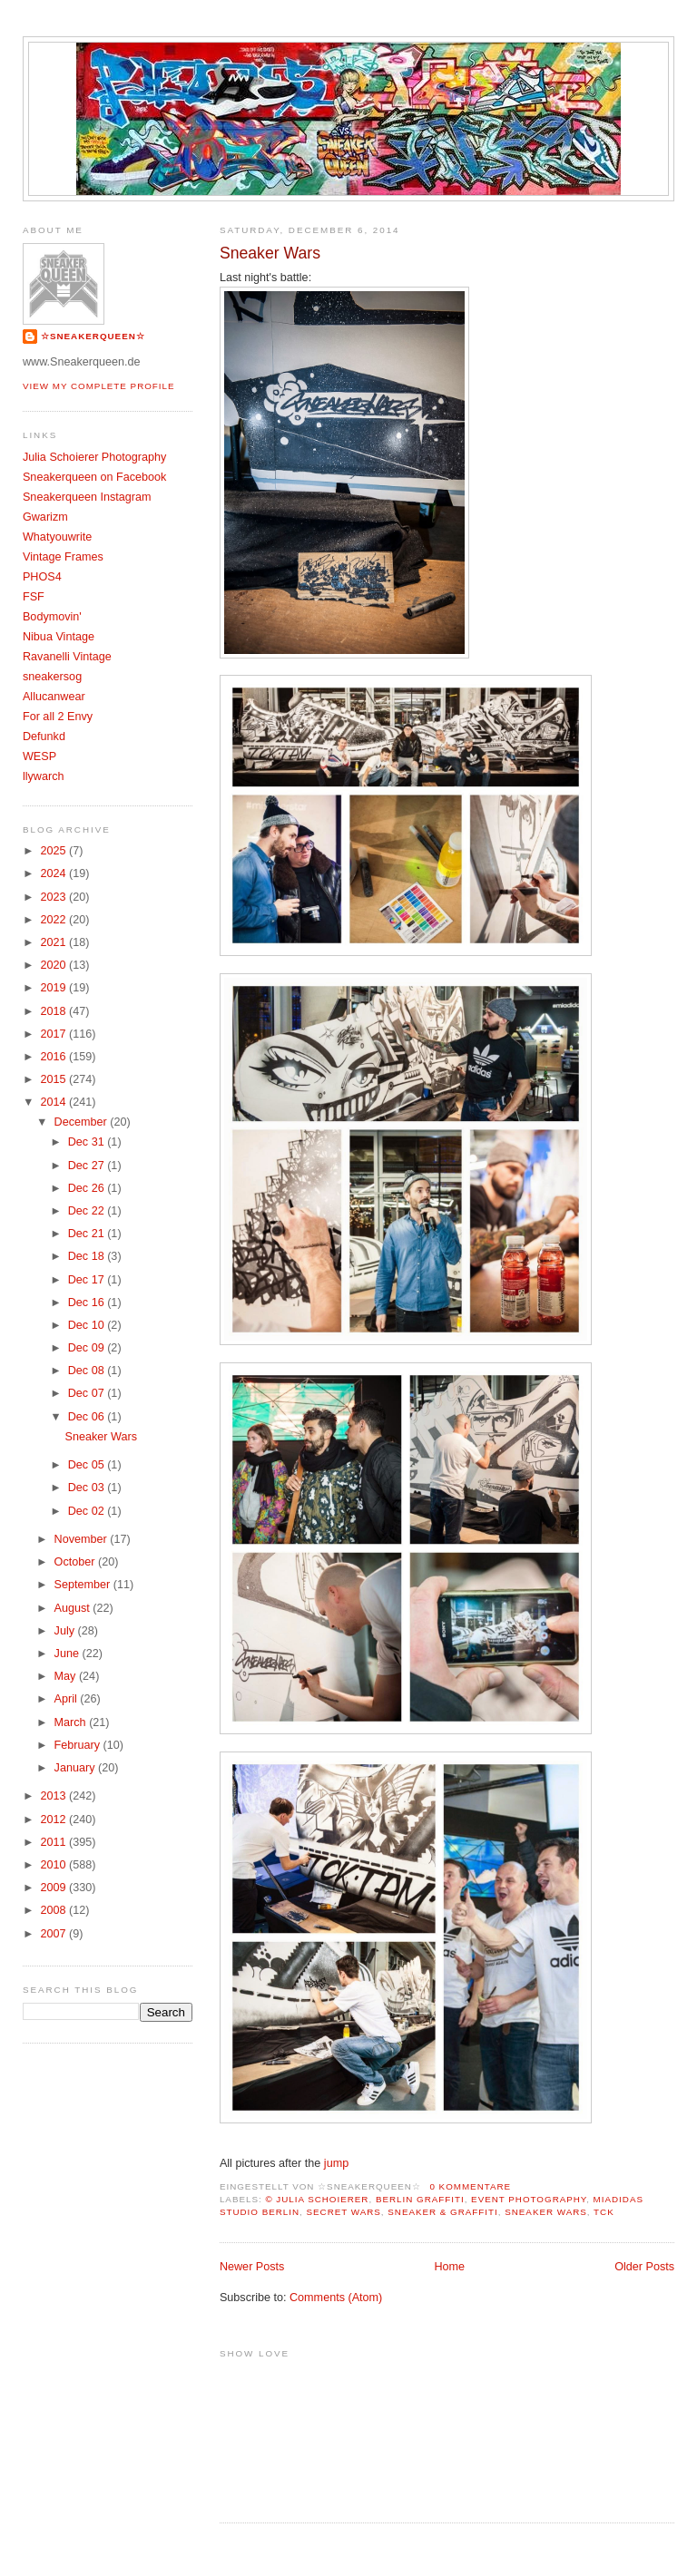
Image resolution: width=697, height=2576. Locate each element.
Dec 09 (87, 1348)
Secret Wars (343, 2212)
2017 (54, 1034)
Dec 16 (87, 1302)
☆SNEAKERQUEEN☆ (93, 336)
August (73, 1608)
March (72, 1722)
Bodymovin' (52, 616)
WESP (39, 756)
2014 (54, 1102)
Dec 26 (87, 1188)
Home (449, 2266)
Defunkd (44, 736)
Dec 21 (87, 1233)
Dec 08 (87, 1370)
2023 (54, 897)
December (82, 1122)
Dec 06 (87, 1416)
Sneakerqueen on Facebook (94, 477)
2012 (54, 1819)
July (66, 1631)
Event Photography (528, 2199)
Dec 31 (87, 1142)
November (82, 1539)
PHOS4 (42, 577)
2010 (54, 1865)
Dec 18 (87, 1256)
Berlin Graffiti (420, 2199)
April (67, 1699)
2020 (54, 965)
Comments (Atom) (336, 2297)
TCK (604, 2212)
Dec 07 (87, 1393)
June (68, 1653)
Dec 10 (87, 1325)
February (78, 1745)
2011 (54, 1842)
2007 (54, 1933)
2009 (54, 1887)
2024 (54, 873)
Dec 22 (87, 1211)
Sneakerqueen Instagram (87, 497)
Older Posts (644, 2266)
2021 (54, 942)
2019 (54, 987)
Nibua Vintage (58, 636)
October (76, 1562)
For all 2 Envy (58, 716)
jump (336, 2163)
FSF (33, 596)
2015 (54, 1079)
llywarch (43, 776)
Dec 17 (87, 1279)
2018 (54, 1011)
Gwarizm (45, 517)
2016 (54, 1056)
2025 (54, 850)
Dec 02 (87, 1511)
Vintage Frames (63, 557)
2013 (54, 1796)
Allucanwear (54, 696)
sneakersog (52, 676)
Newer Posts (252, 2266)
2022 (54, 919)
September (83, 1584)
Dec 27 (87, 1165)
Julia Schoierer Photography (94, 457)
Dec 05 (87, 1465)
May (66, 1676)
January (76, 1767)
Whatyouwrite (57, 537)
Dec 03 (87, 1487)
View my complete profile (99, 386)
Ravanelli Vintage (67, 656)
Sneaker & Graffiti (442, 2212)
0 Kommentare (470, 2186)
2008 (54, 1910)
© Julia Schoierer (316, 2199)
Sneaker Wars (270, 253)
